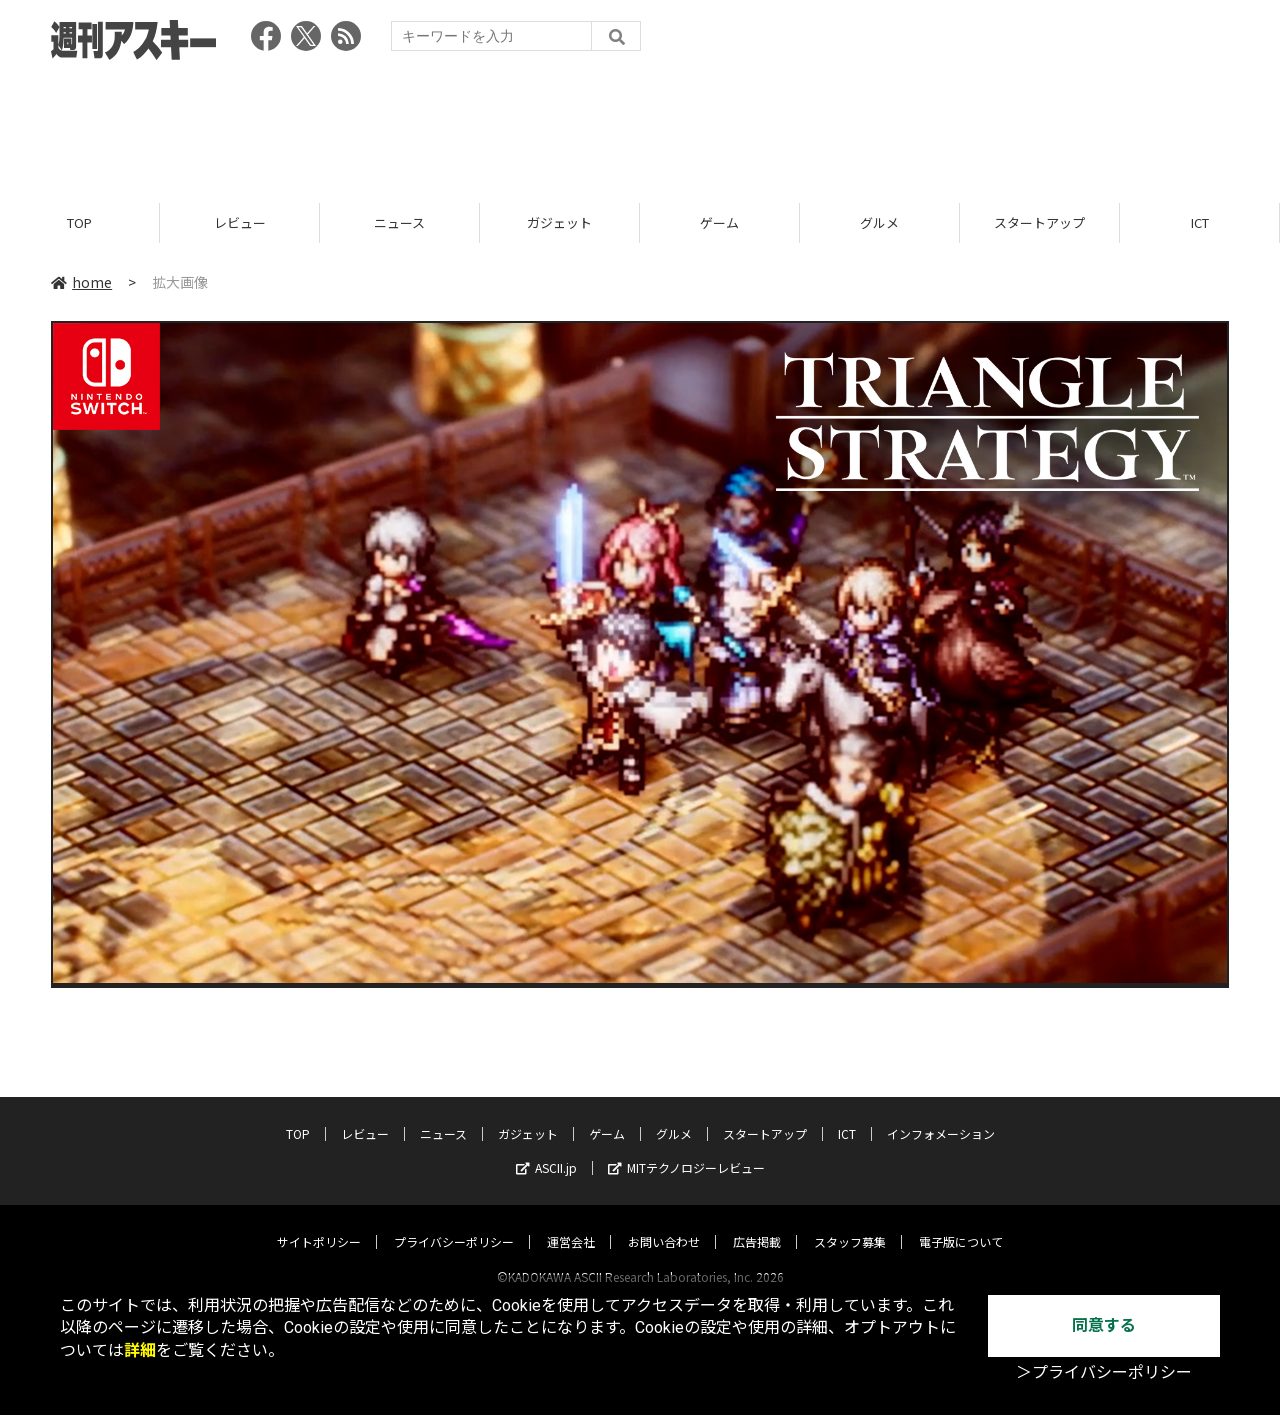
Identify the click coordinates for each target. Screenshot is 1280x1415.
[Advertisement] (640, 125)
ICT (1200, 222)
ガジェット (559, 222)
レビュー (240, 222)
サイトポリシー (319, 1222)
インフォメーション (941, 1114)
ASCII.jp (546, 1148)
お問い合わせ (664, 1222)
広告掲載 (757, 1222)
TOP (79, 222)
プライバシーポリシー (454, 1222)
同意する (1104, 1325)
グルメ (879, 222)
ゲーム (719, 222)
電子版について (961, 1222)
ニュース (399, 222)
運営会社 (571, 1222)
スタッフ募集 (850, 1222)
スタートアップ (1039, 222)
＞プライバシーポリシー (1104, 1372)
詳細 (140, 1350)
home (81, 282)
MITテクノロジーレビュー (686, 1148)
